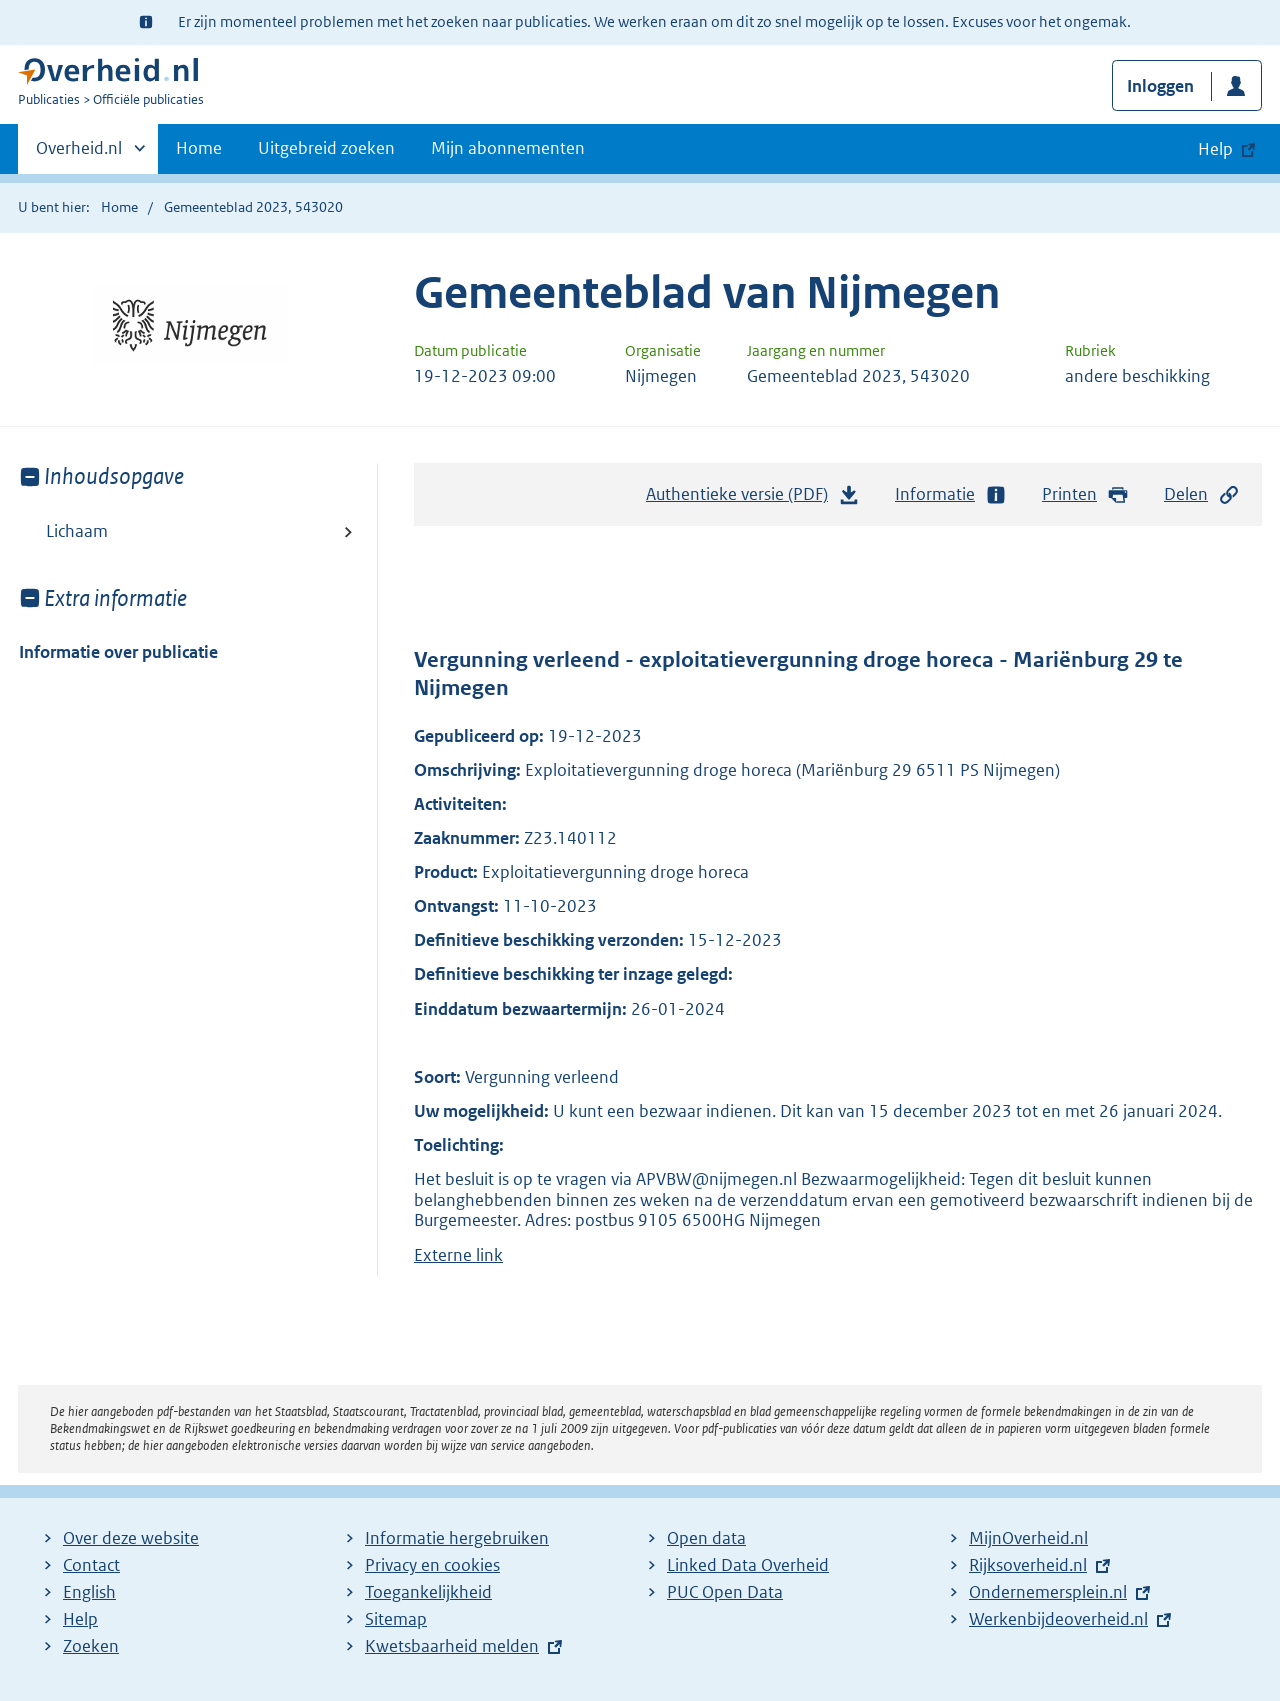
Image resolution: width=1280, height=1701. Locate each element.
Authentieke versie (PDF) (753, 499)
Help (80, 1619)
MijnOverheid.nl (1028, 1538)
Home (199, 148)
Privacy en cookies (432, 1565)
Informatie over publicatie (118, 652)
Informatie (951, 494)
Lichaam (77, 531)
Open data (706, 1538)
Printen (1085, 494)
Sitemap (396, 1619)
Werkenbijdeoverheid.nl (1058, 1619)
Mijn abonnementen (508, 148)
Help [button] (1215, 149)
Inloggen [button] (1160, 86)
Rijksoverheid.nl (1028, 1565)
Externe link (458, 1255)
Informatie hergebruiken (457, 1538)
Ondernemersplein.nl (1048, 1592)
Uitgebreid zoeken (326, 148)
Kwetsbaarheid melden (452, 1646)
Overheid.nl (79, 154)
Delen (1202, 494)
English (89, 1592)
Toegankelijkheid (428, 1592)
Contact (91, 1565)
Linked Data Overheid (748, 1565)
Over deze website (131, 1538)
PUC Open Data (725, 1592)
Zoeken (91, 1646)
